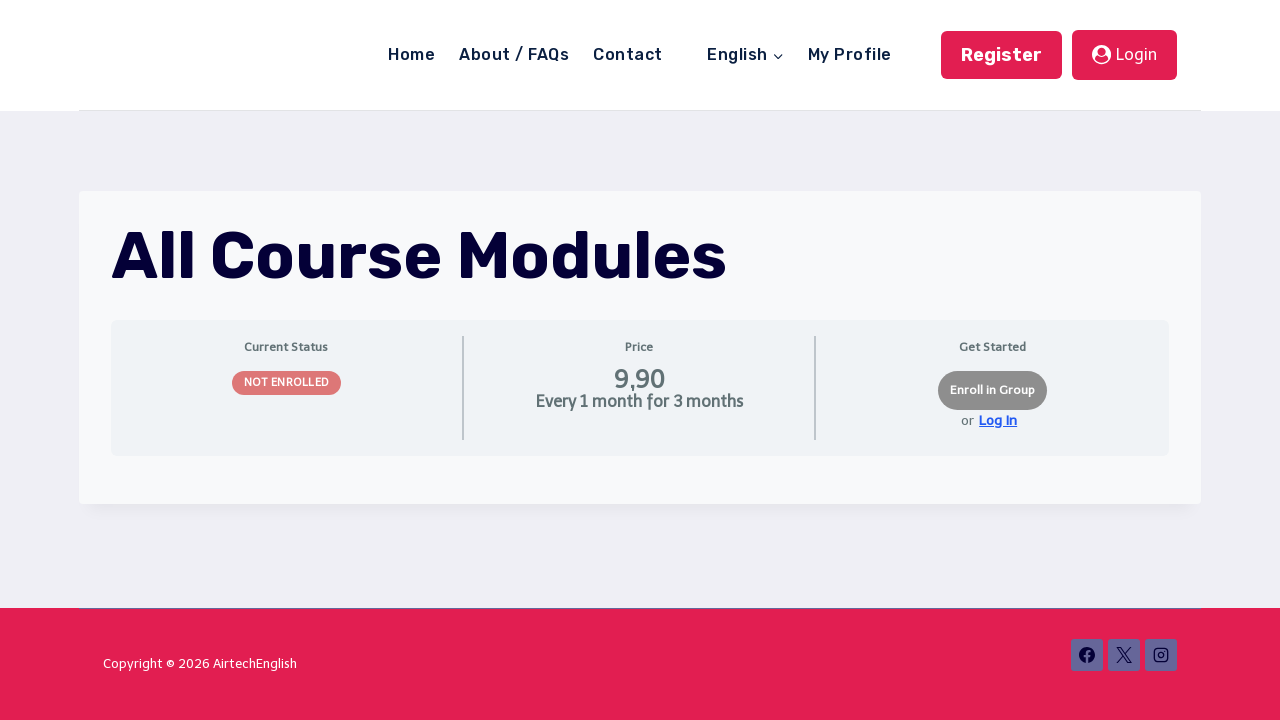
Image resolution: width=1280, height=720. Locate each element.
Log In (998, 420)
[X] (1124, 655)
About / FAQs (514, 54)
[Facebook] (1087, 655)
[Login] (1124, 55)
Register (1001, 55)
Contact (627, 54)
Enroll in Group (992, 390)
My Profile (850, 54)
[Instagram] (1161, 655)
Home (411, 54)
